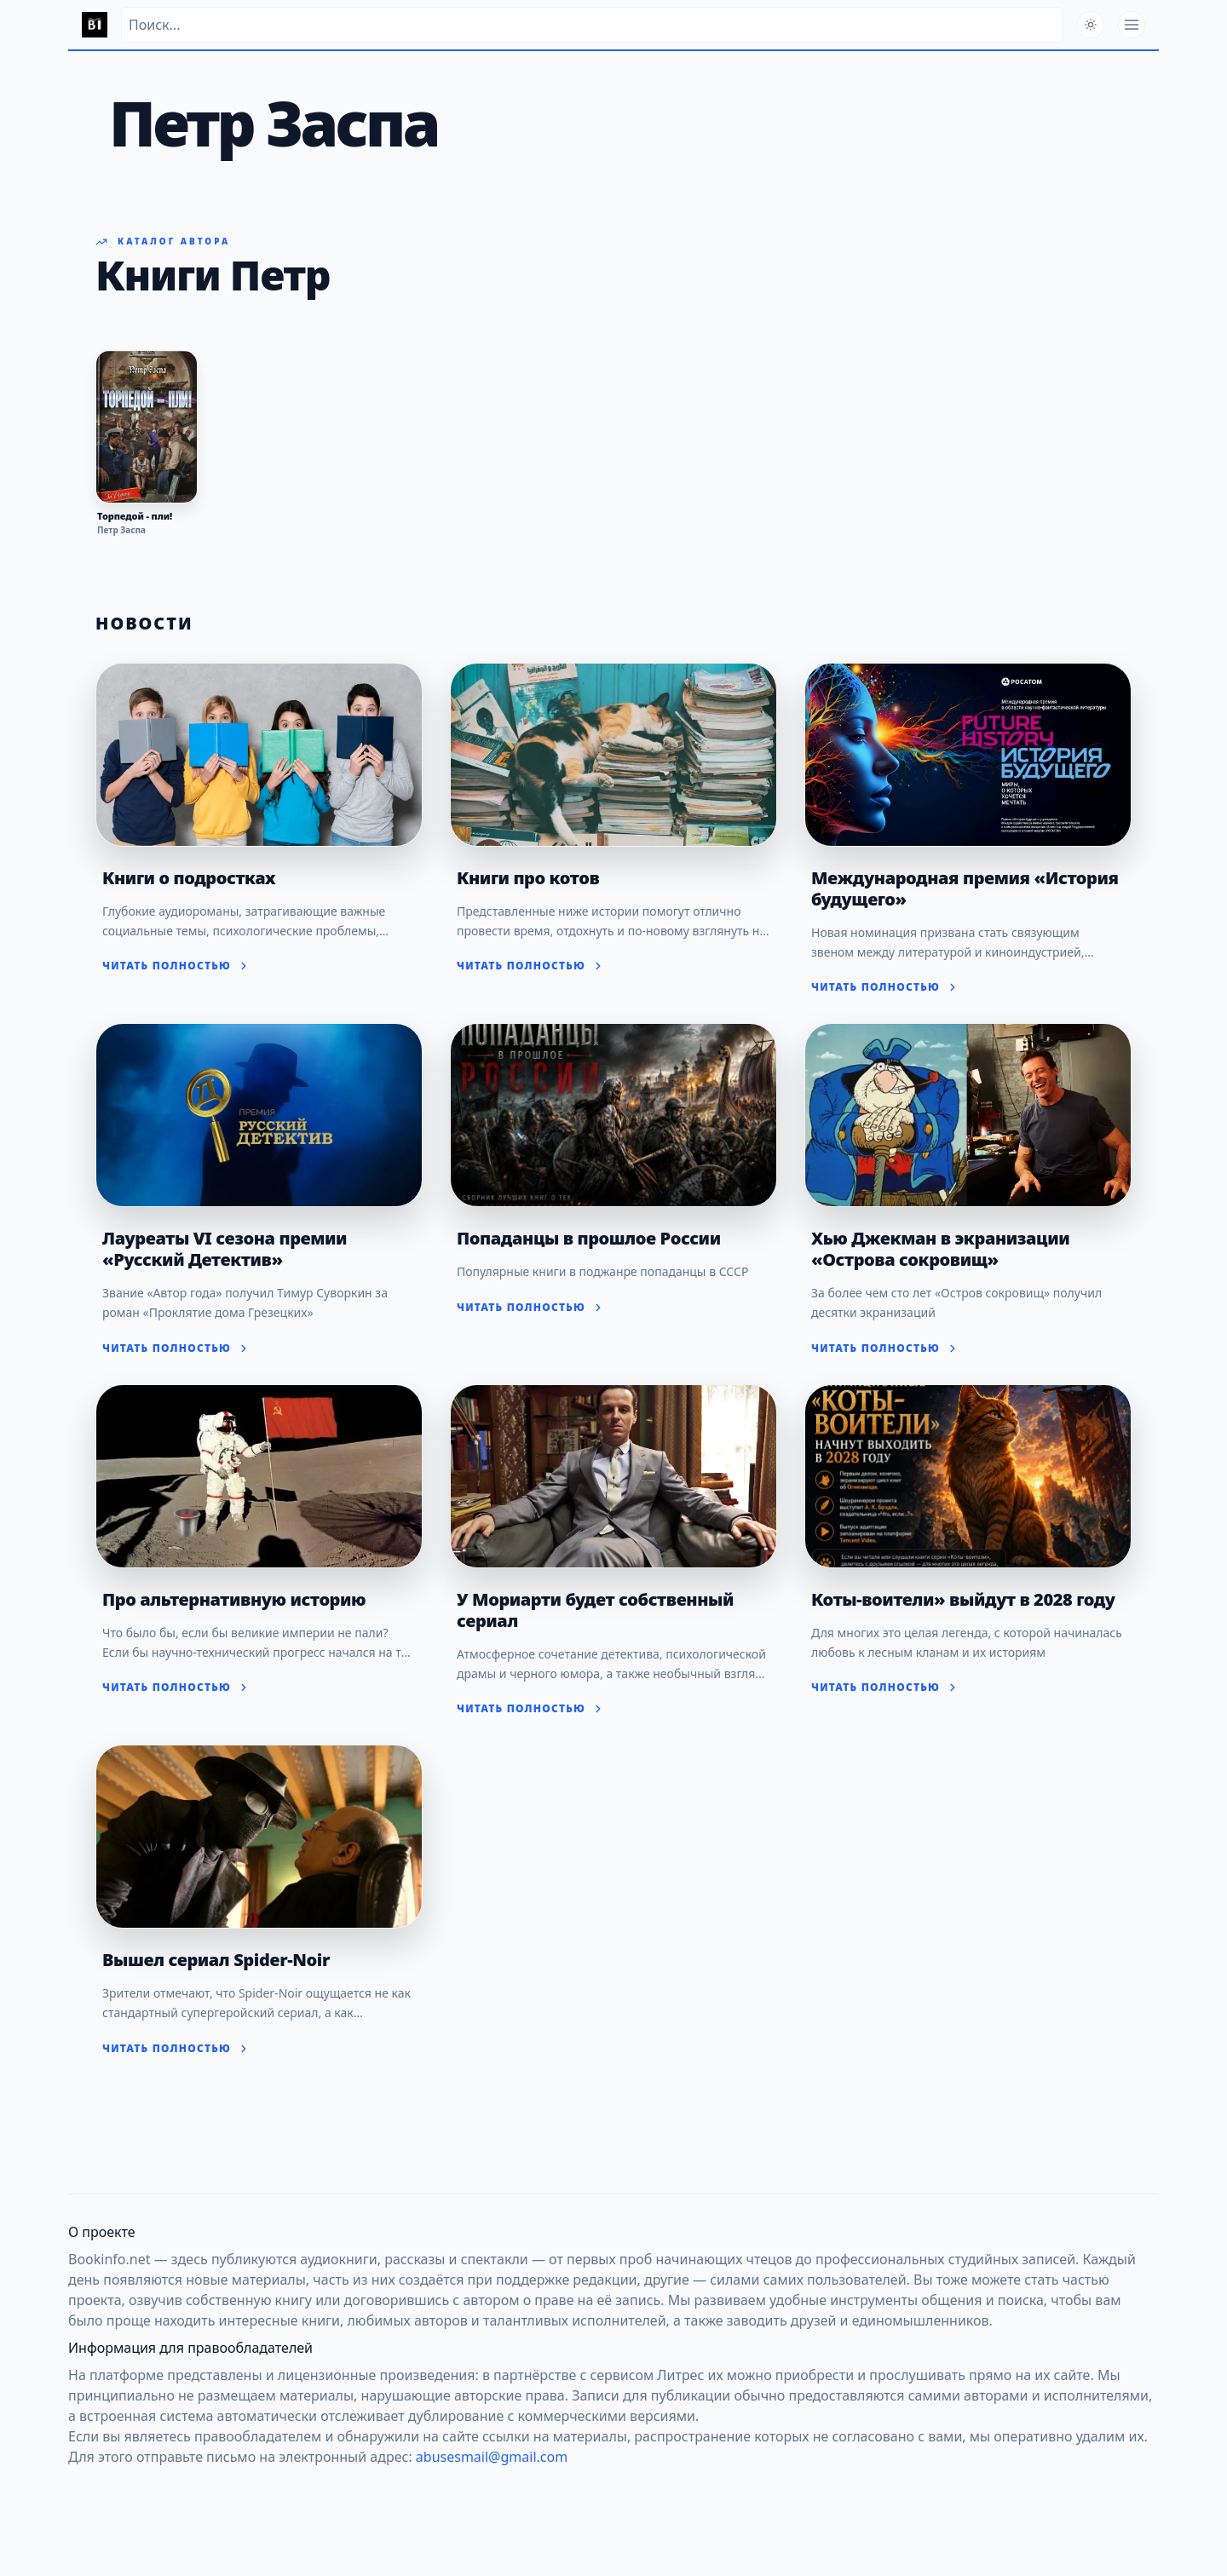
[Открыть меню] (1131, 24)
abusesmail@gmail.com (491, 2456)
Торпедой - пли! (134, 516)
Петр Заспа (121, 530)
